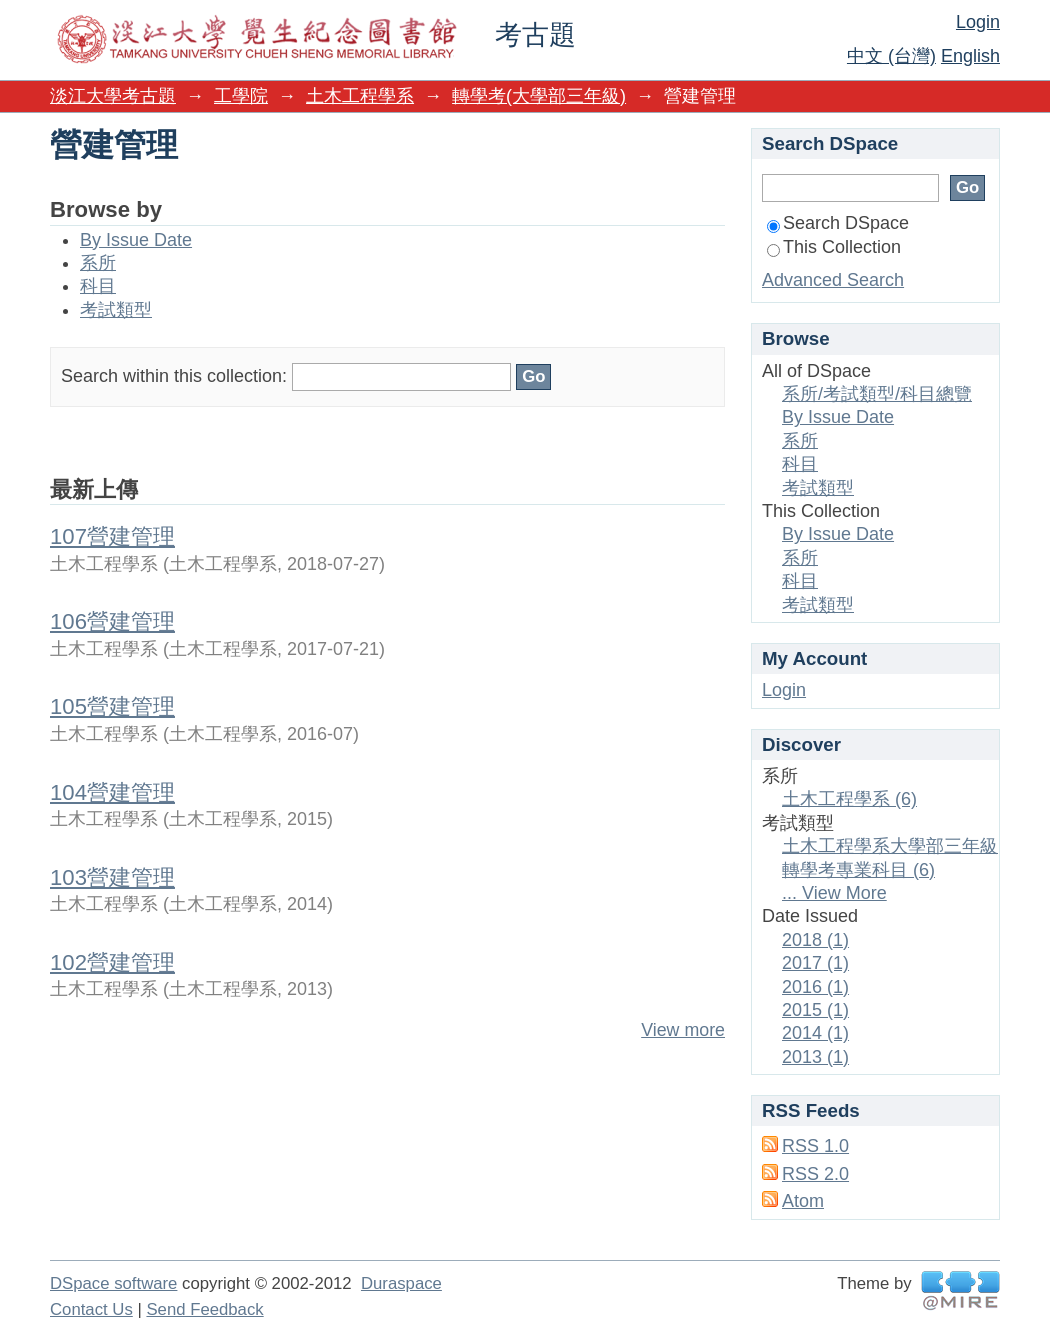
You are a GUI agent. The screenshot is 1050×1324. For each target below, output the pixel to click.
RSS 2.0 (815, 1174)
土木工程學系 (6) (849, 799)
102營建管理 (112, 962)
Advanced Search (833, 280)
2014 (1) (815, 1033)
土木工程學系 (360, 96)
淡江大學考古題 (113, 96)
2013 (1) (815, 1057)
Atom (803, 1201)
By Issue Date (136, 240)
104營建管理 (112, 792)
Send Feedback (204, 1309)
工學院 (241, 96)
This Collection (834, 247)
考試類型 (116, 310)
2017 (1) (815, 963)
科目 (98, 286)
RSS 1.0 (815, 1146)
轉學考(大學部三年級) (539, 96)
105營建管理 (112, 706)
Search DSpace (838, 223)
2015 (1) (815, 1010)
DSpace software (113, 1283)
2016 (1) (815, 987)
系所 (98, 263)
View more (683, 1030)
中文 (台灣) (891, 56)
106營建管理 (112, 621)
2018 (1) (815, 940)
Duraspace (401, 1283)
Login (978, 22)
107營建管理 (112, 536)
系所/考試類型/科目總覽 (877, 394)
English (970, 56)
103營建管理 (112, 877)
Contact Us (91, 1309)
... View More (834, 893)
